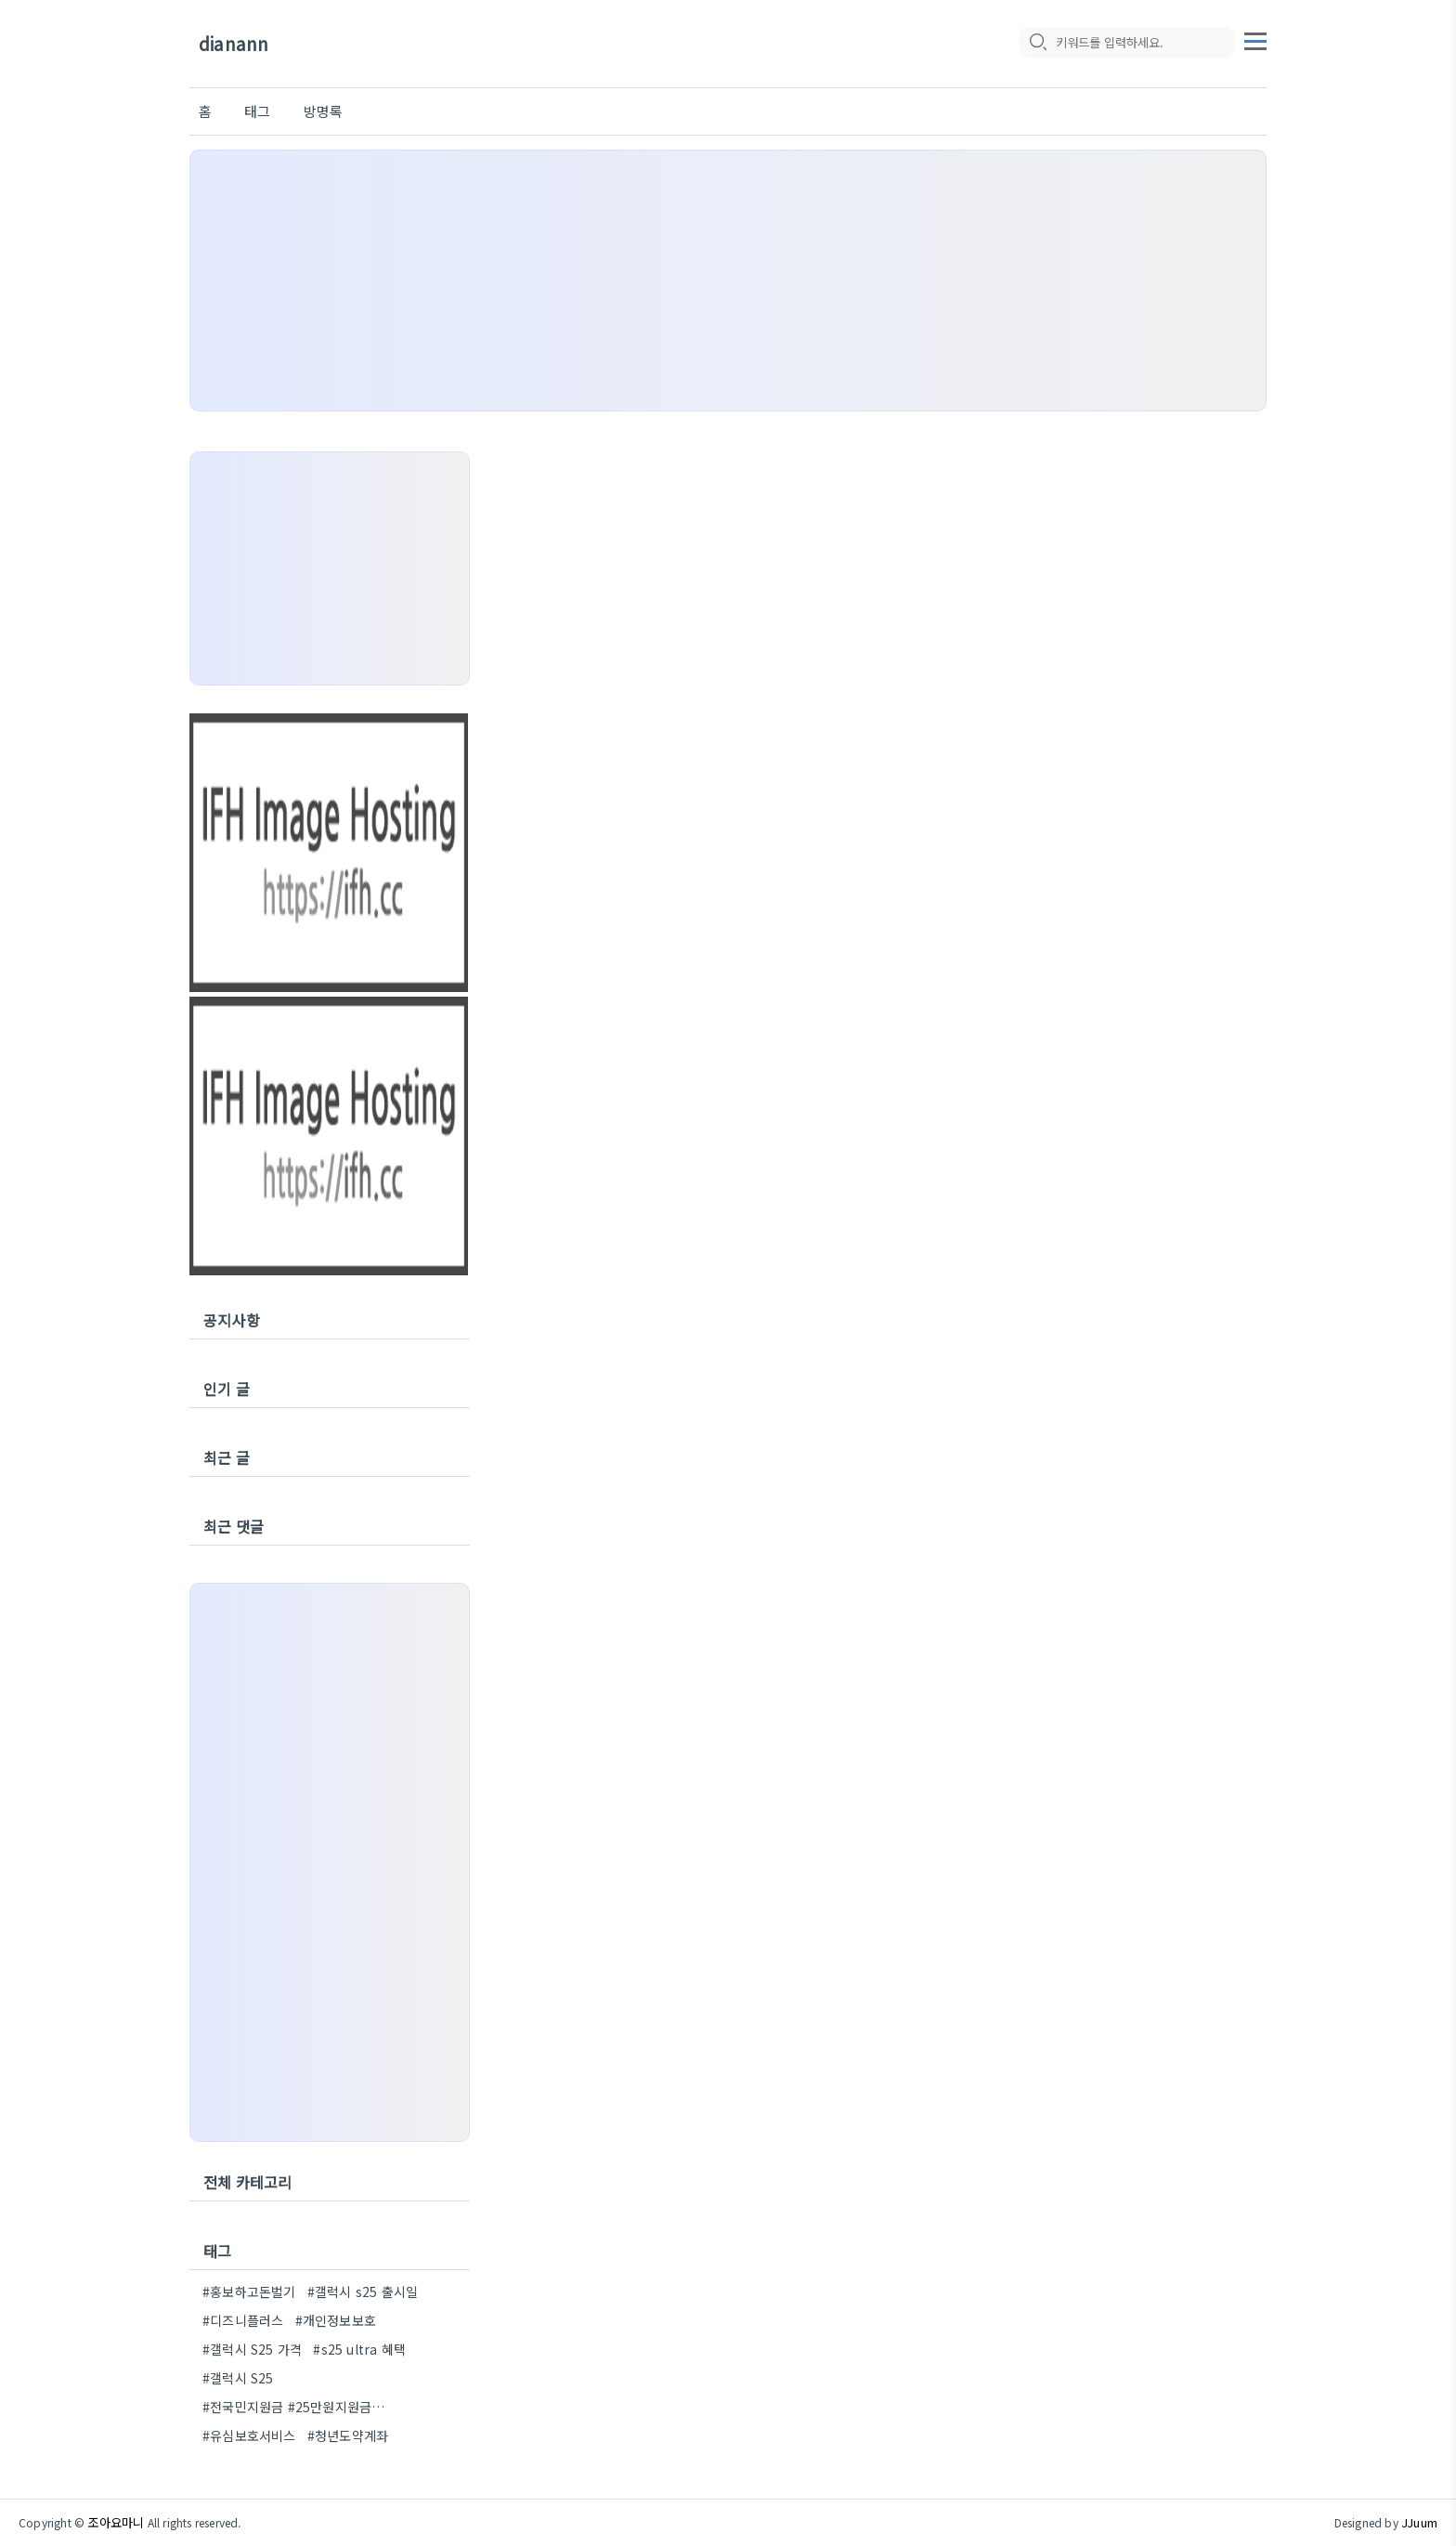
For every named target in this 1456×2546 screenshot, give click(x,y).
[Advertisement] (728, 280)
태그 (257, 111)
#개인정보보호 (335, 2320)
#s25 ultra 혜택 (359, 2349)
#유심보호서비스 (249, 2435)
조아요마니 (115, 2522)
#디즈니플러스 (242, 2320)
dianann (233, 44)
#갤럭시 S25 (238, 2378)
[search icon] (1037, 44)
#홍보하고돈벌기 (249, 2291)
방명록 (324, 111)
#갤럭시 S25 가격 (252, 2349)
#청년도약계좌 (347, 2435)
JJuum (1419, 2522)
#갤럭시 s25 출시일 (362, 2291)
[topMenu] (1255, 40)
